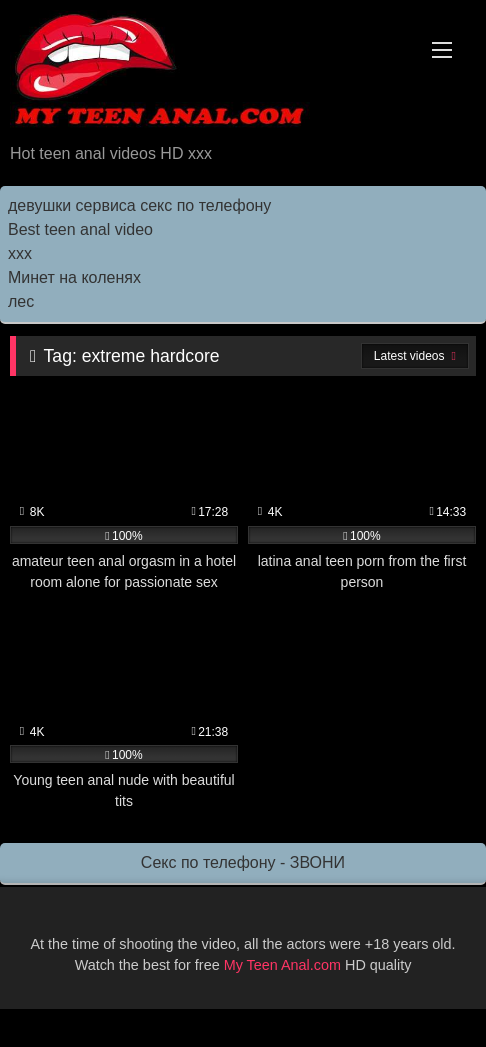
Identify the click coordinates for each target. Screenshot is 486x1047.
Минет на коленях (74, 277)
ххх (20, 253)
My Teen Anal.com (282, 965)
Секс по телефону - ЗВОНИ (243, 862)
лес (21, 301)
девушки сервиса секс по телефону (139, 205)
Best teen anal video (80, 229)
